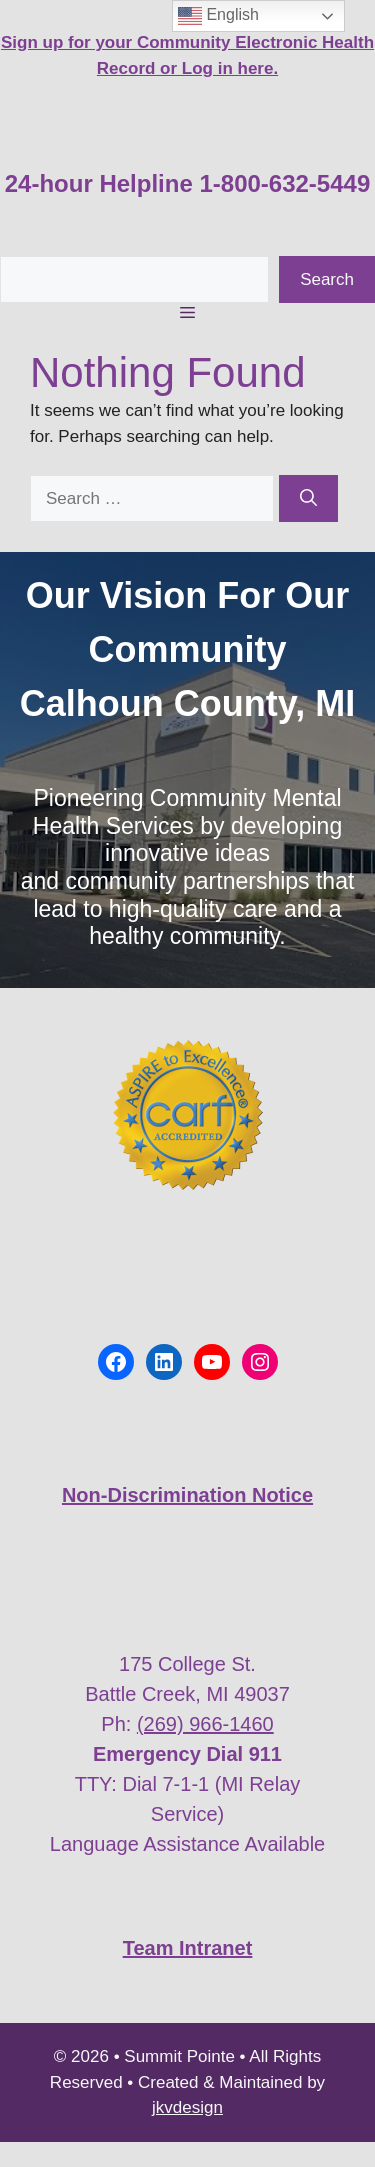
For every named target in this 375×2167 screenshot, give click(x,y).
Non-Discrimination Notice (187, 1495)
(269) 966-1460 (205, 1724)
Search (327, 279)
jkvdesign (187, 2107)
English (218, 16)
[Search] (308, 499)
